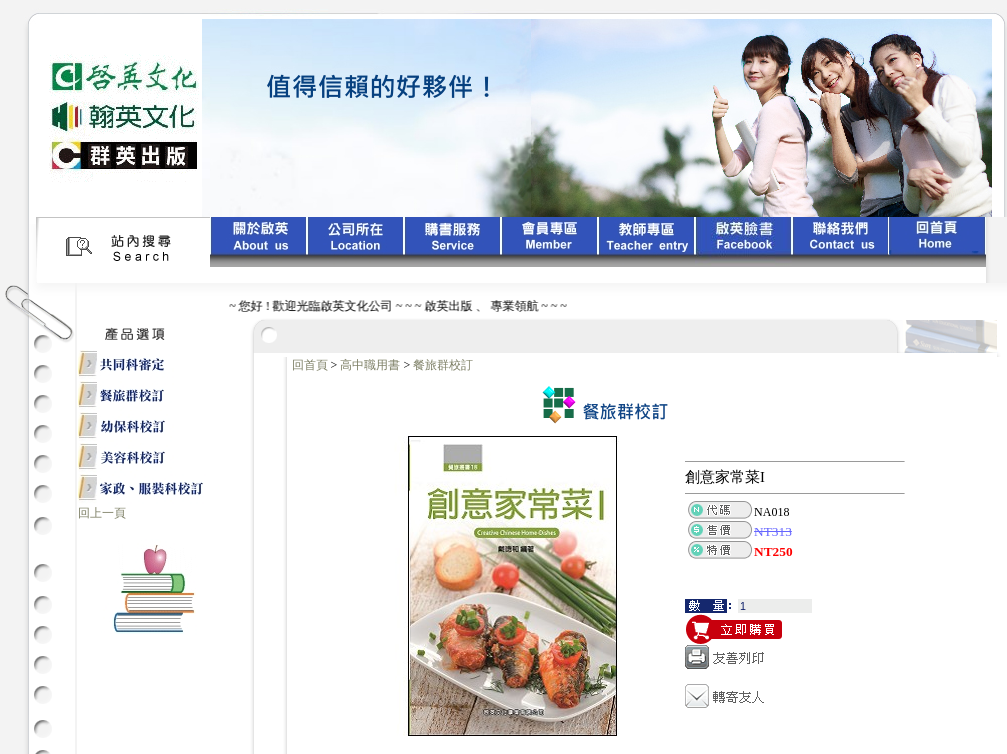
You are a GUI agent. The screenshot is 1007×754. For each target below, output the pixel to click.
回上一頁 (102, 513)
